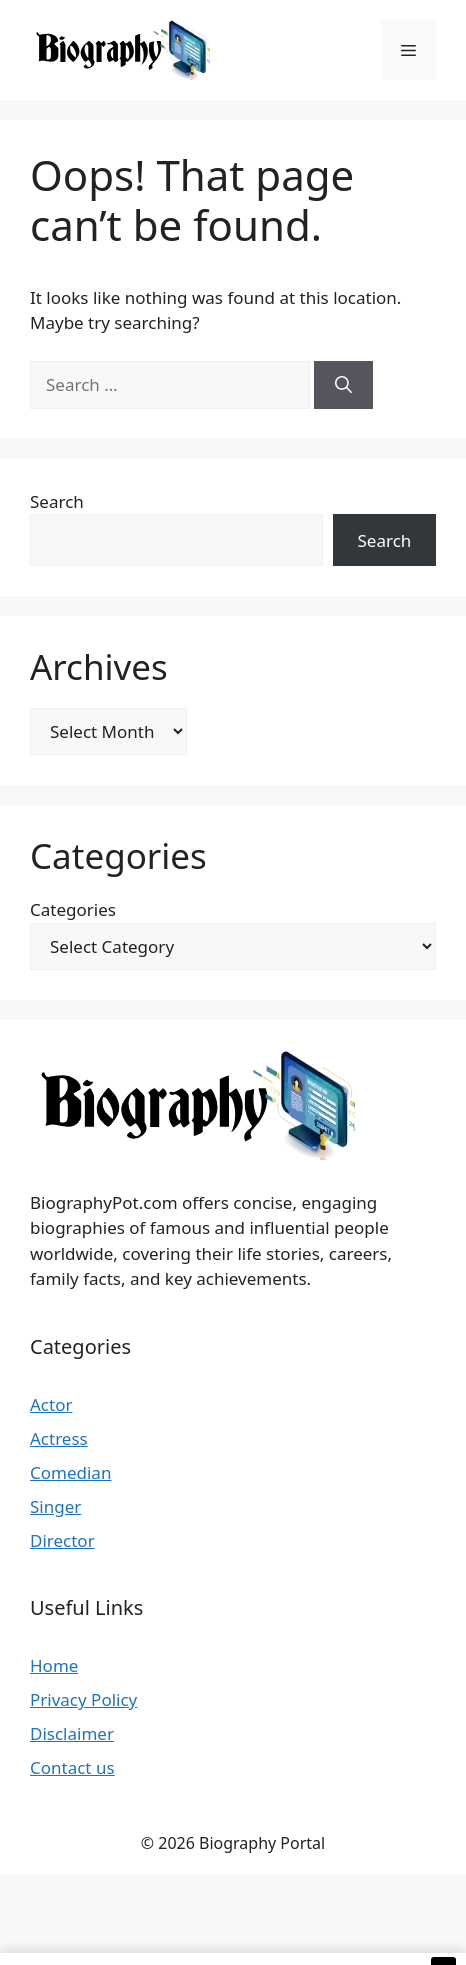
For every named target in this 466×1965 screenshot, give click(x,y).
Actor (51, 1404)
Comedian (70, 1472)
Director (62, 1540)
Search (57, 501)
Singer (55, 1506)
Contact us (72, 1767)
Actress (59, 1438)
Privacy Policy (83, 1699)
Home (54, 1665)
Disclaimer (72, 1733)
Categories (73, 909)
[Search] (343, 385)
